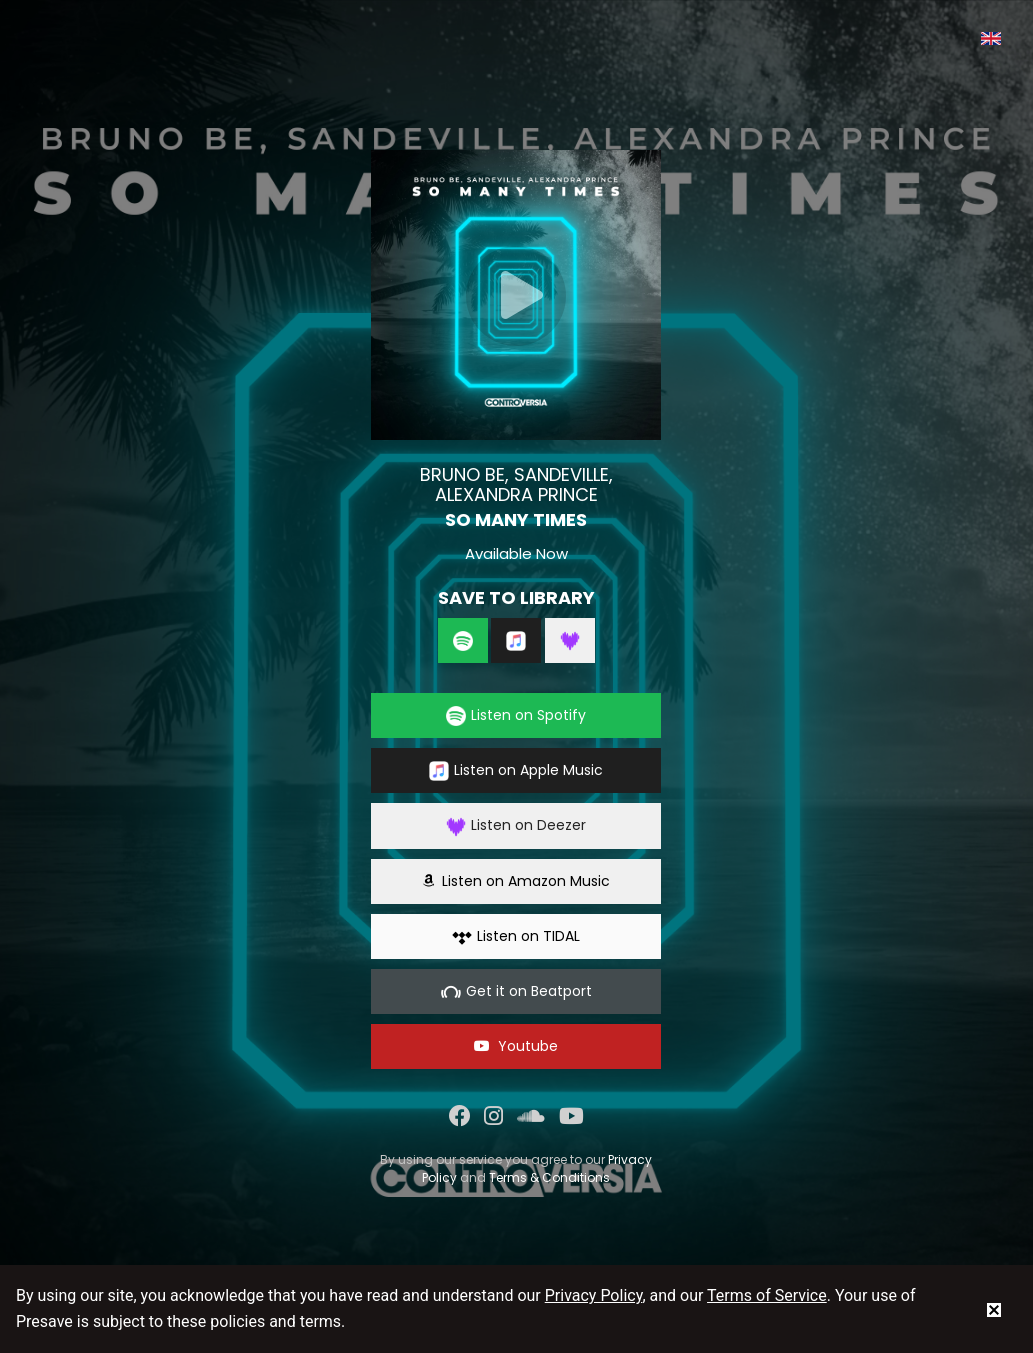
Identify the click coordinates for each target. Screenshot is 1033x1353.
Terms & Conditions (549, 1177)
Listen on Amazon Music (516, 881)
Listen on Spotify (516, 715)
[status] (994, 1309)
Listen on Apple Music (516, 770)
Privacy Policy (594, 1295)
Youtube (516, 1046)
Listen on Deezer (516, 825)
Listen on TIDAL (516, 936)
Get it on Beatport (516, 991)
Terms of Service (767, 1295)
